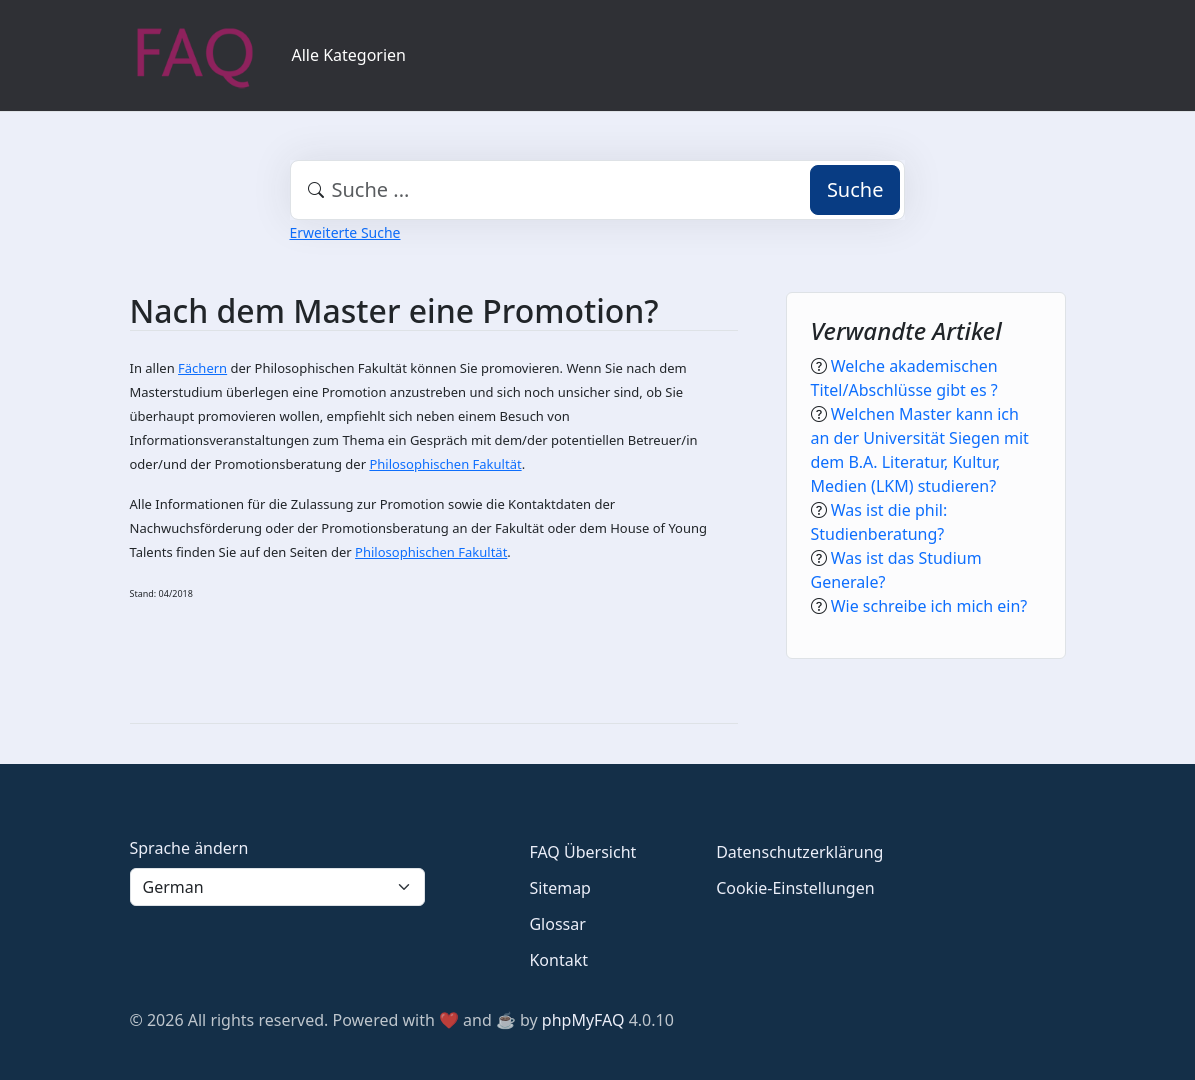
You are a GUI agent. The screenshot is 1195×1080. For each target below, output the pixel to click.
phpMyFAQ (583, 1020)
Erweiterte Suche (345, 232)
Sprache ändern (189, 848)
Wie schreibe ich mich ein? (929, 606)
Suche (855, 189)
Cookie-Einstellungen (795, 888)
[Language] (278, 887)
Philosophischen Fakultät (445, 464)
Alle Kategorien (349, 55)
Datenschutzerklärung (799, 852)
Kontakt (558, 960)
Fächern (202, 368)
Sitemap (560, 888)
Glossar (557, 924)
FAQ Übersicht (582, 852)
